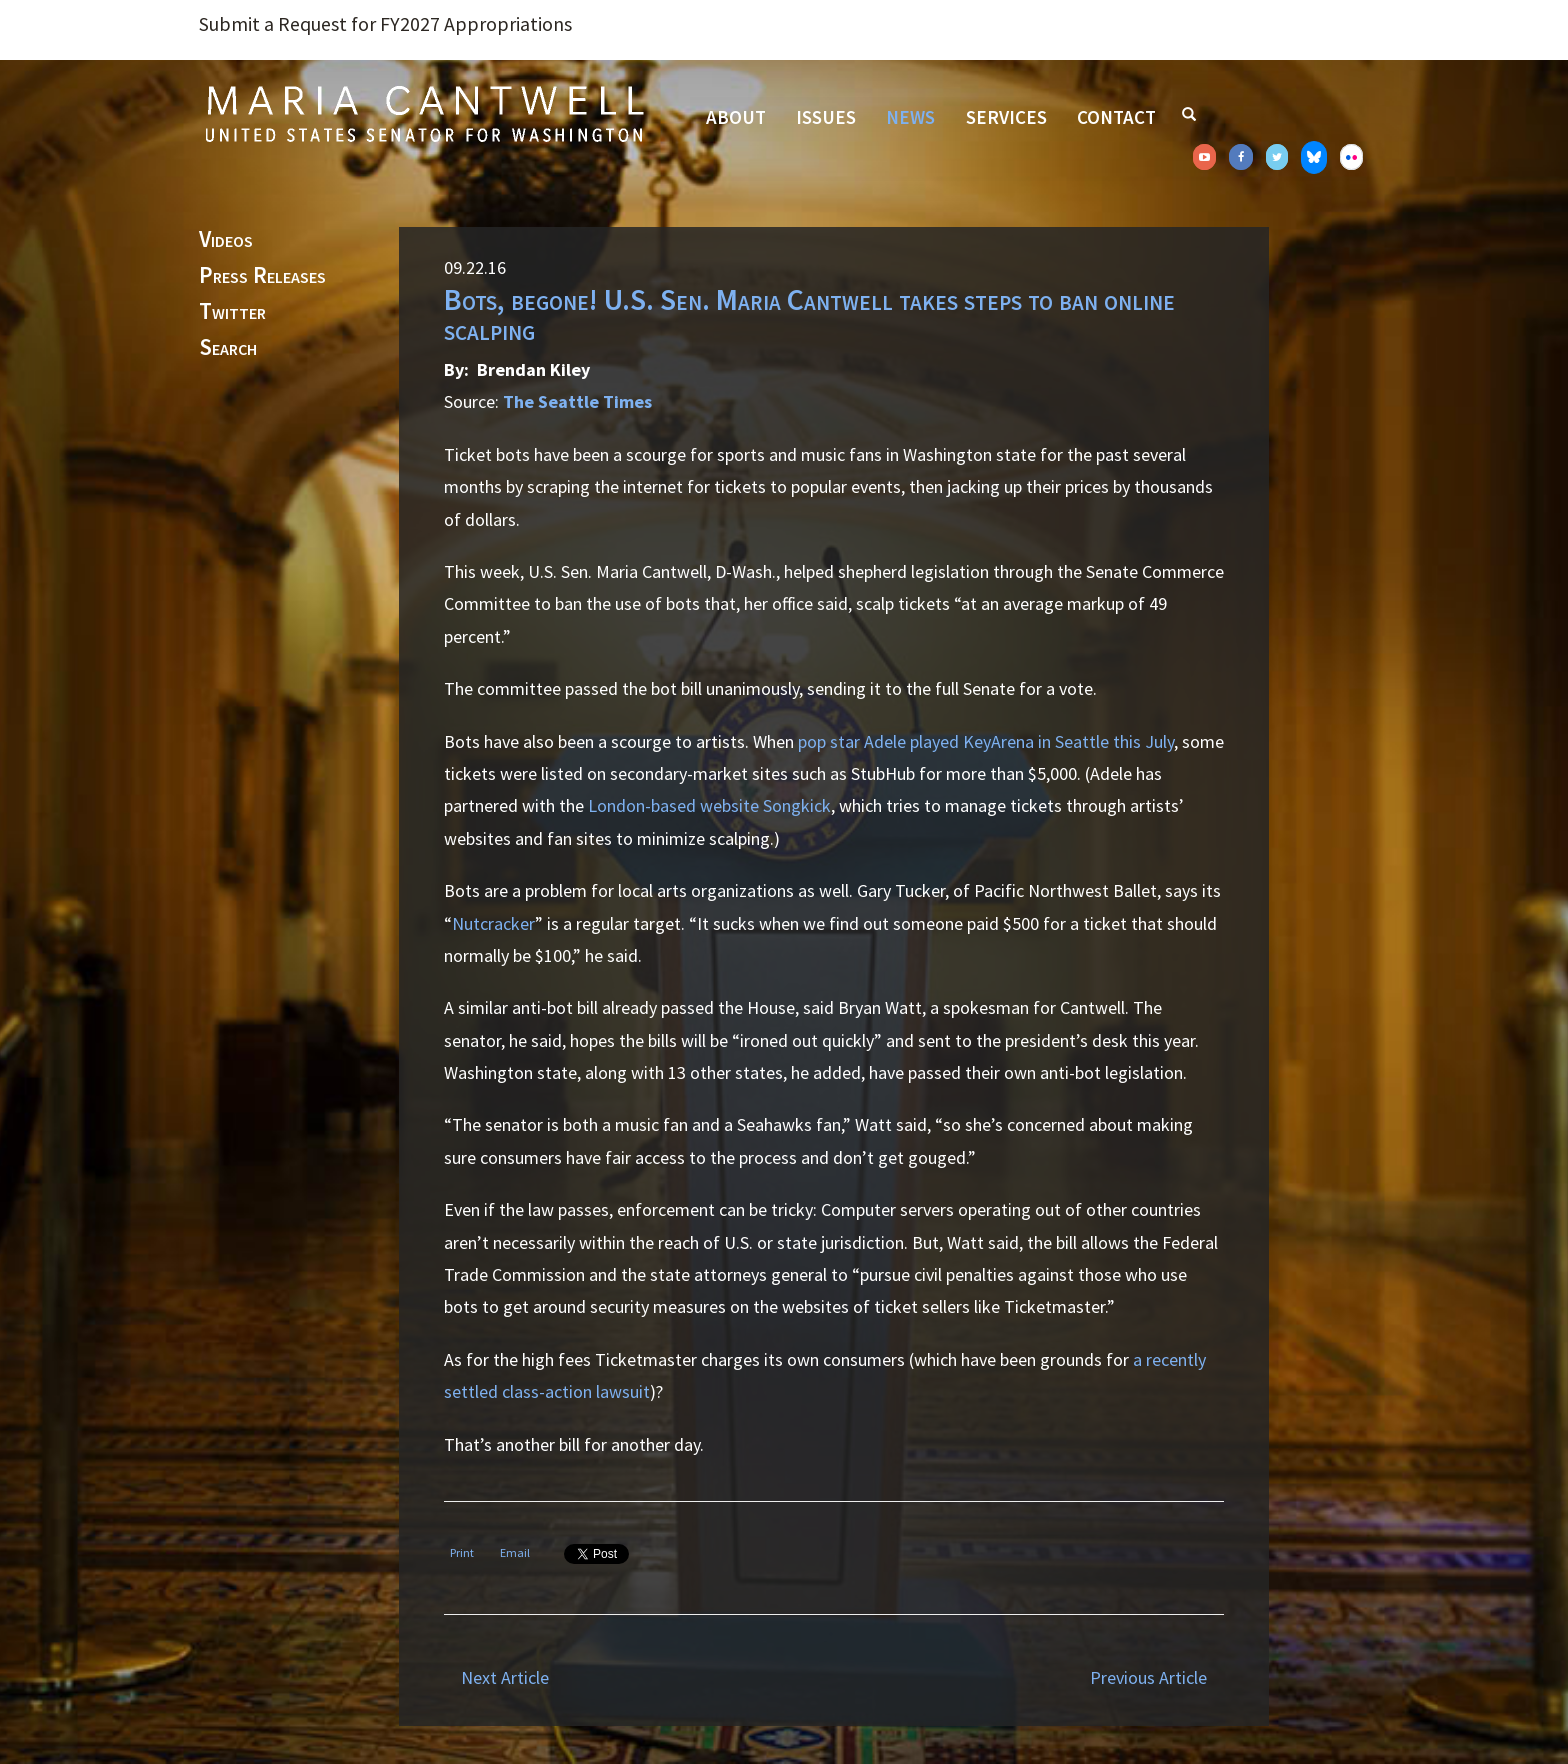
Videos (226, 240)
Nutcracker (493, 923)
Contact (1116, 117)
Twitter (232, 312)
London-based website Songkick (709, 805)
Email (515, 1552)
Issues (826, 117)
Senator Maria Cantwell (424, 113)
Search (228, 348)
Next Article (505, 1677)
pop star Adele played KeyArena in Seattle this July (986, 741)
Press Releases (262, 276)
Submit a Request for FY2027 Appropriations (385, 24)
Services (1006, 117)
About (736, 117)
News (910, 117)
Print (462, 1552)
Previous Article (1148, 1677)
